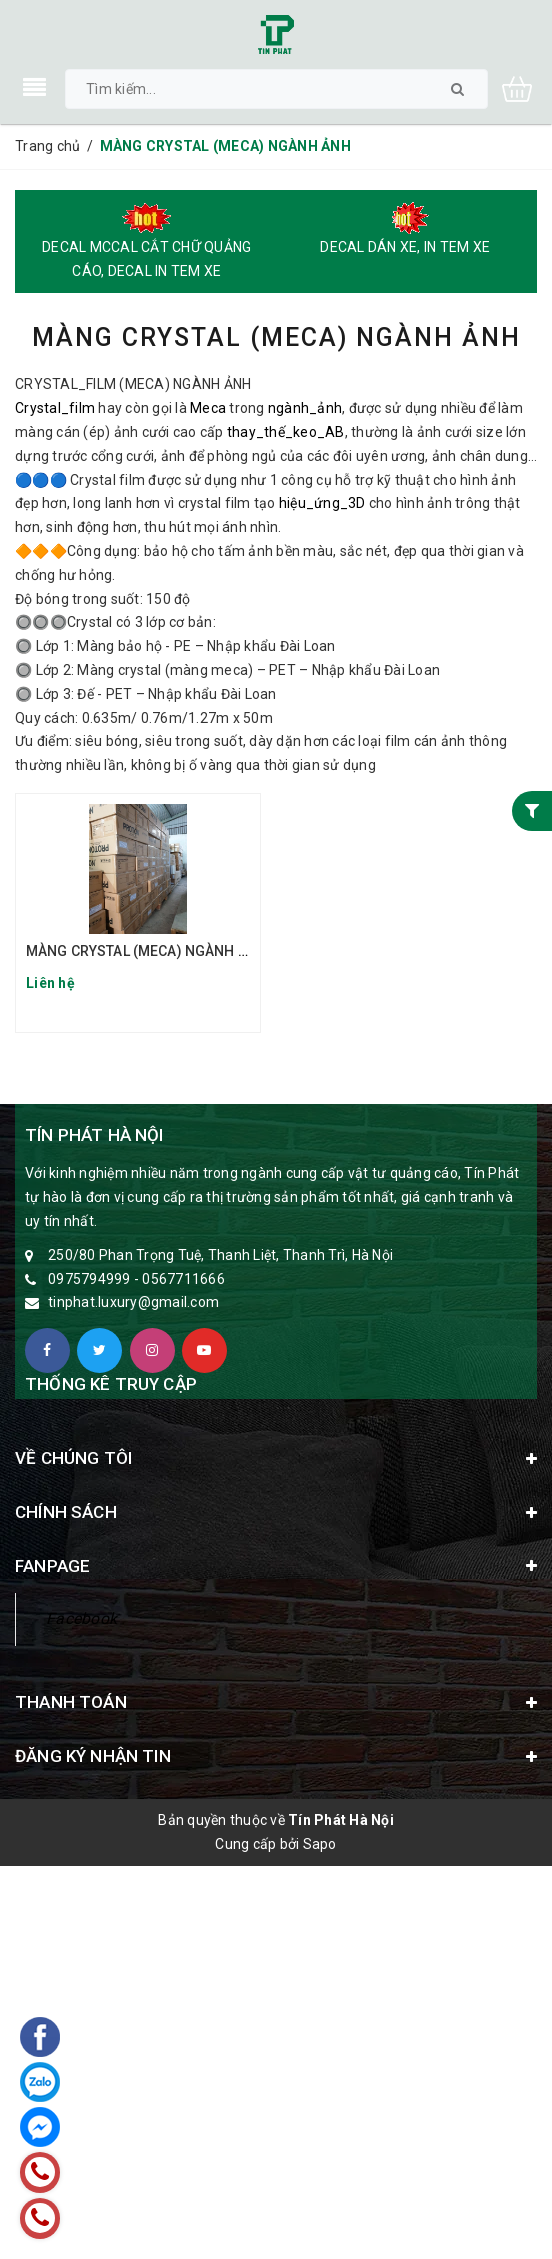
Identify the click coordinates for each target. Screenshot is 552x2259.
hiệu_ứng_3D (322, 503)
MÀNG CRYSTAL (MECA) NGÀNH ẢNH (146, 951)
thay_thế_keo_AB (286, 432)
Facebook (81, 1618)
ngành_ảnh (305, 408)
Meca (208, 408)
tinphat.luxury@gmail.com (133, 1302)
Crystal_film (55, 408)
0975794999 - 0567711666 (136, 1279)
